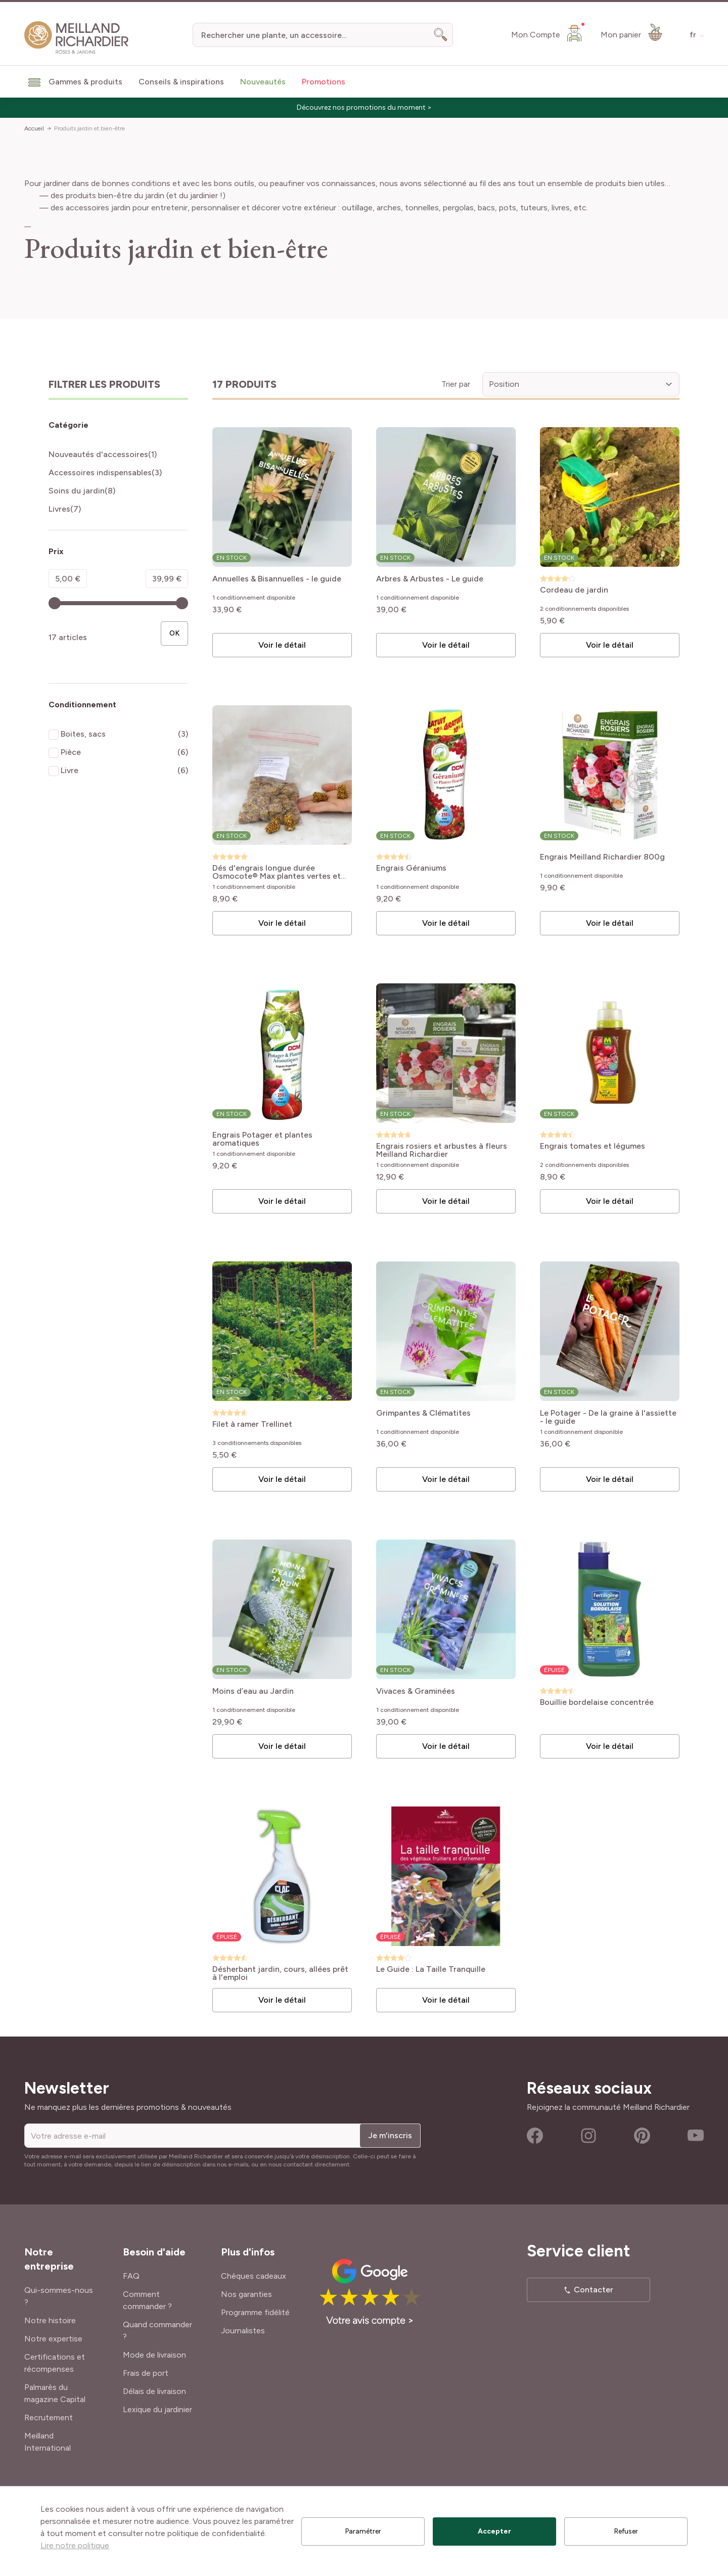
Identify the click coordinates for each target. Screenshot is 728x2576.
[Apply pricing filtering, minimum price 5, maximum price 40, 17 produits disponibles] (174, 633)
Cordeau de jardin (574, 590)
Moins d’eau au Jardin (253, 1691)
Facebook (535, 2136)
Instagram (588, 2136)
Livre (69, 770)
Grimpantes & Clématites (423, 1413)
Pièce (71, 752)
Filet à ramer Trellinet (252, 1424)
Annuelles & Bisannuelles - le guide (276, 579)
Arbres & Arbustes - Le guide (429, 579)
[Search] (441, 35)
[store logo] (76, 37)
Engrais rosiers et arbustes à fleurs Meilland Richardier (441, 1150)
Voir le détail (282, 645)
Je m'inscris (390, 2135)
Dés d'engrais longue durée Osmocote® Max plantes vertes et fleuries (276, 872)
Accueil (34, 128)
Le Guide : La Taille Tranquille (430, 1969)
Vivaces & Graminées (415, 1691)
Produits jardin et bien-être (89, 128)
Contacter (593, 2289)
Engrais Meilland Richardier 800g (602, 857)
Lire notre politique (74, 2545)
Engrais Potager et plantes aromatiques (262, 1139)
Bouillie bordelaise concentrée (597, 1702)
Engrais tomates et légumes (592, 1146)
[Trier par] (580, 384)
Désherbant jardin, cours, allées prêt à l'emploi (280, 1973)
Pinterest (642, 2136)
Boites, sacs (83, 734)
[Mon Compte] (547, 33)
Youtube (696, 2136)
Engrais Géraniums (411, 868)
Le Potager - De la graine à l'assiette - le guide (608, 1417)
